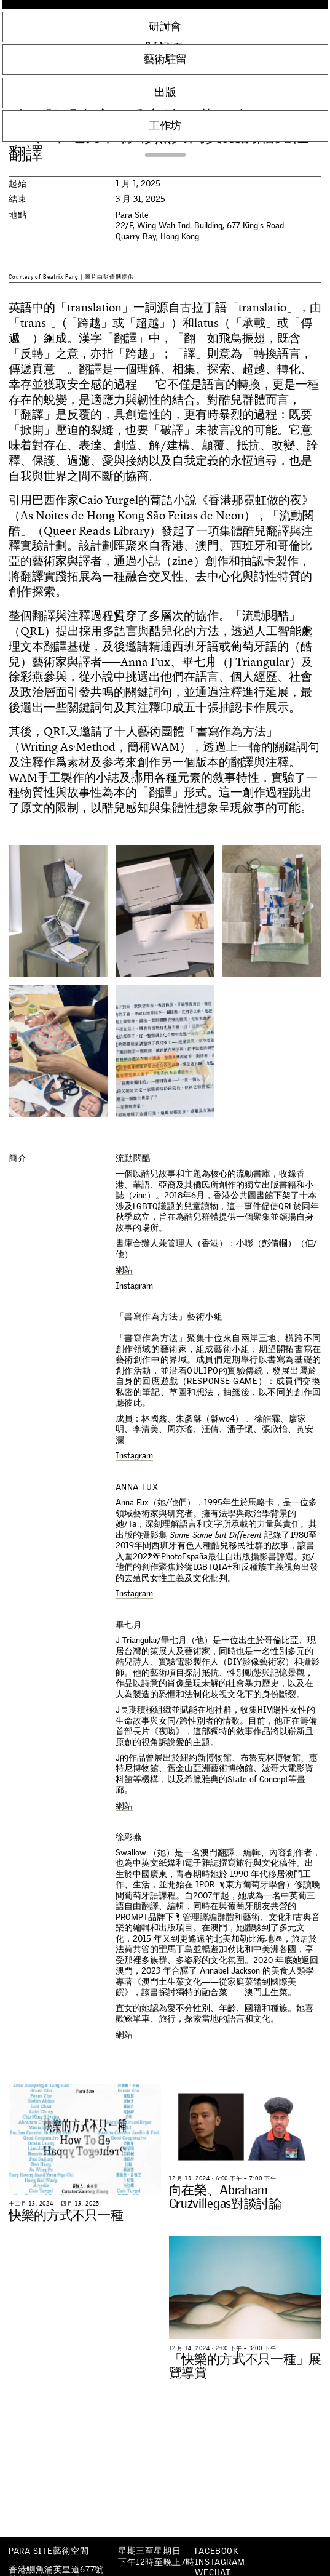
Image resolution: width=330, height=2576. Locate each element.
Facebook (216, 2550)
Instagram (220, 2561)
